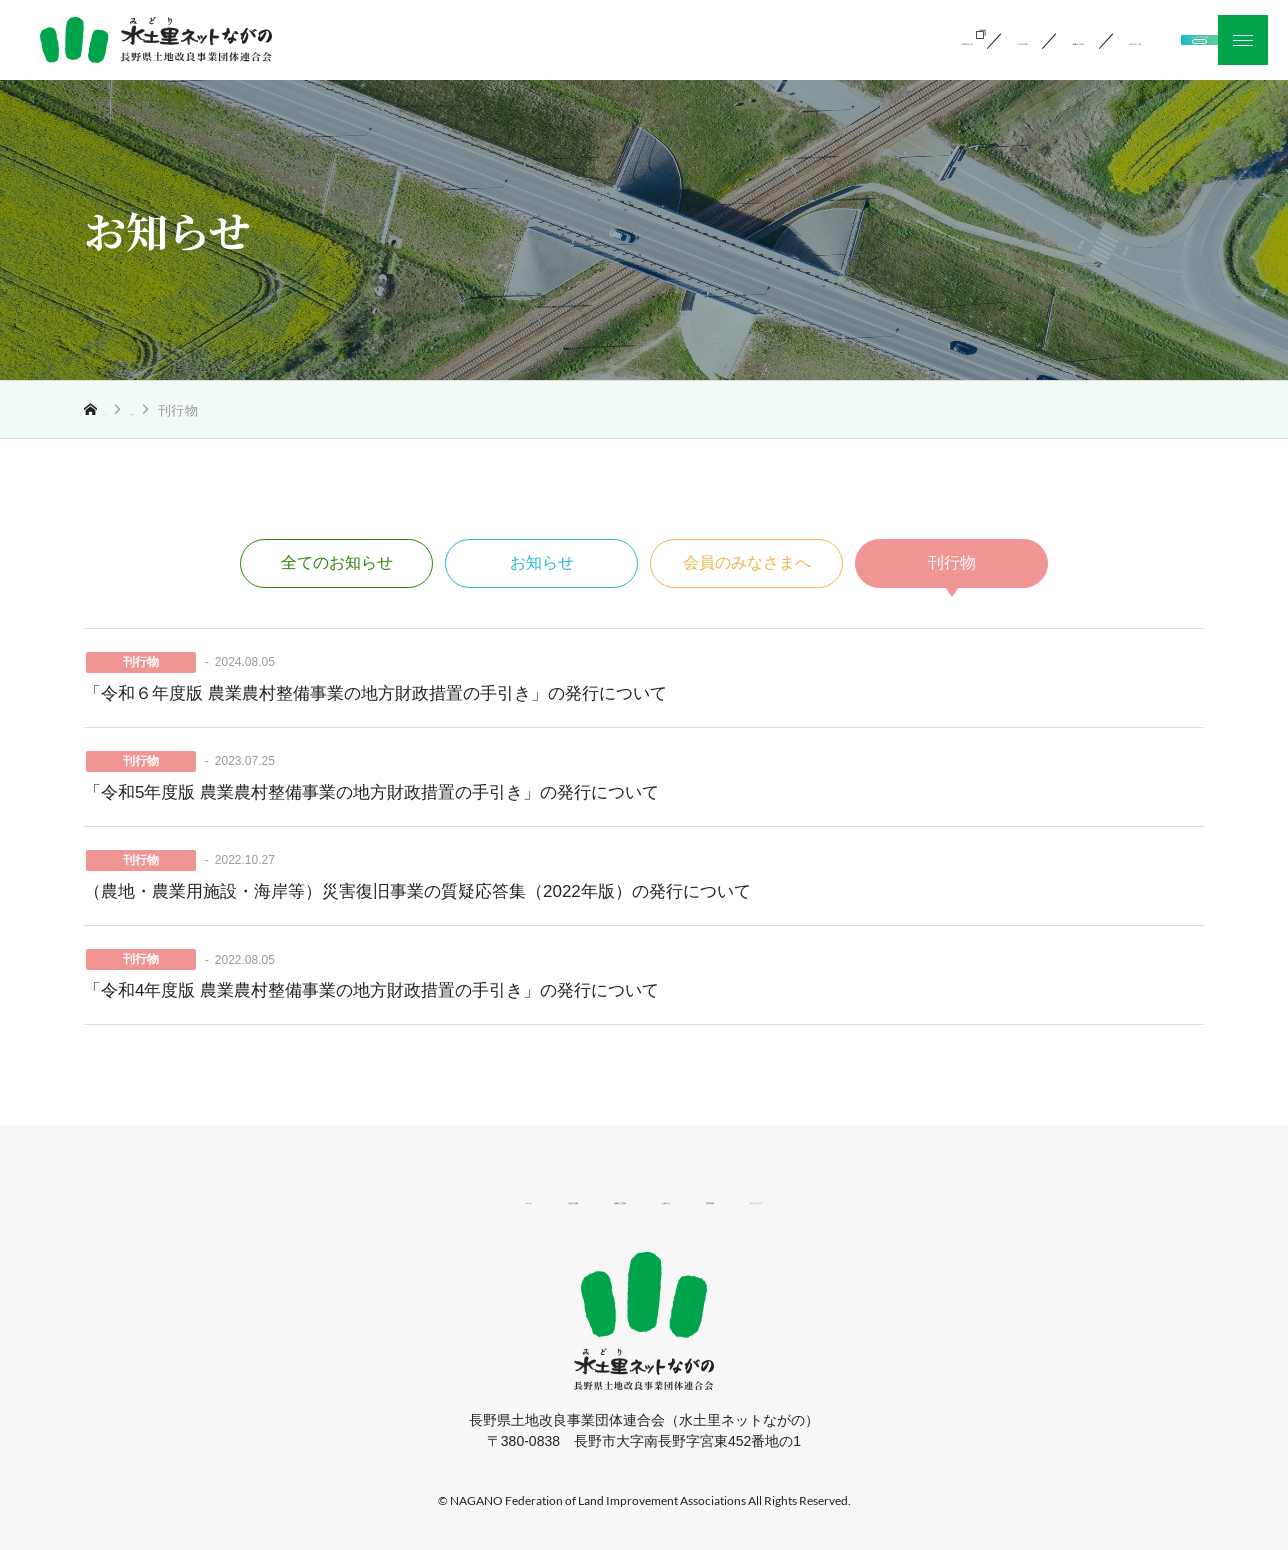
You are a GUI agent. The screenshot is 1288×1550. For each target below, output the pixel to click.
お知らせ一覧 (908, 38)
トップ (123, 410)
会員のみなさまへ (747, 562)
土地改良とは (484, 38)
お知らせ (194, 410)
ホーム (354, 1198)
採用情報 (794, 1198)
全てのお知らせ (337, 562)
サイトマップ (910, 1198)
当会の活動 (622, 38)
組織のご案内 (761, 38)
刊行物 (952, 562)
